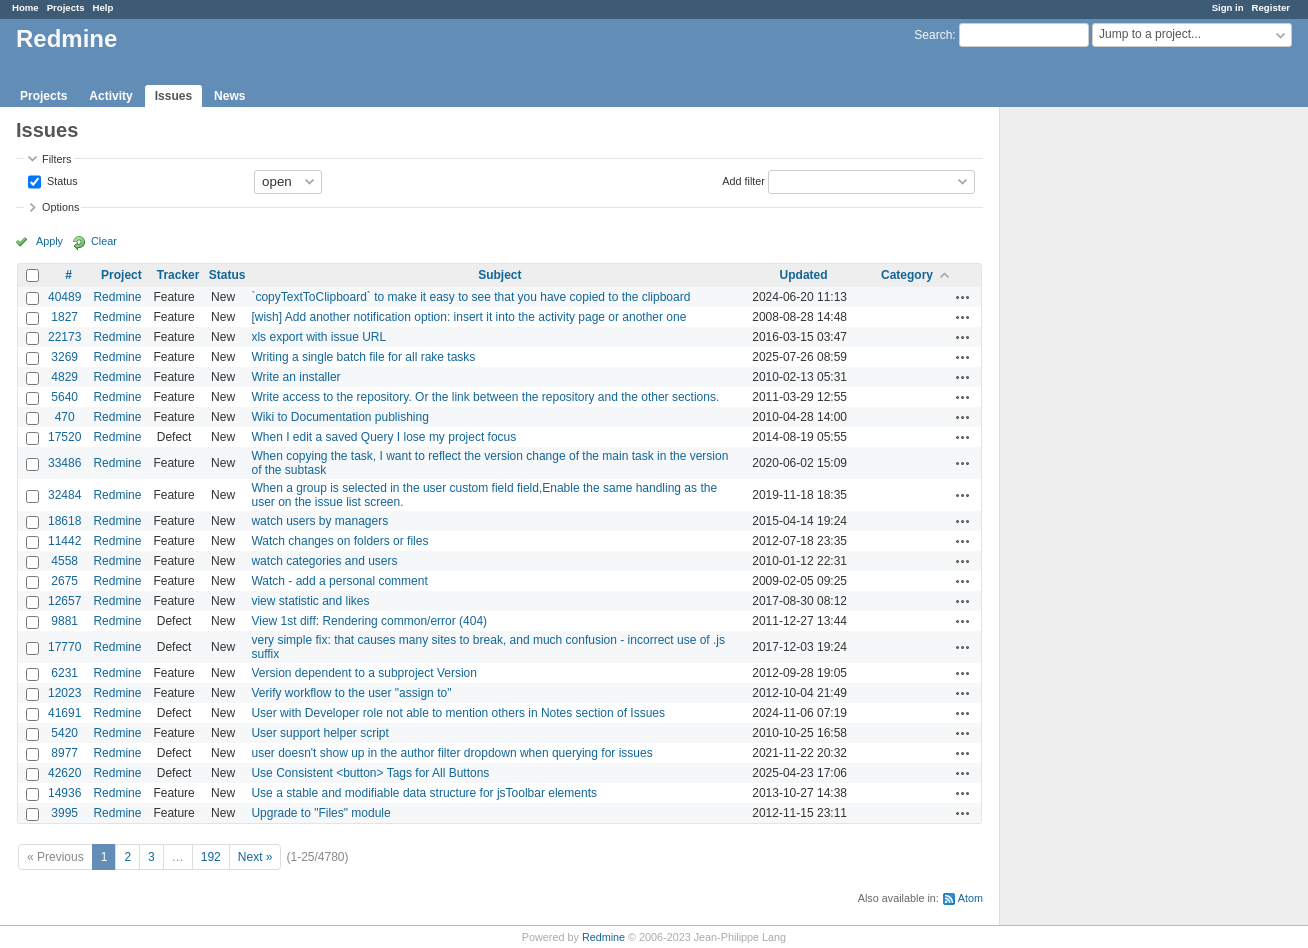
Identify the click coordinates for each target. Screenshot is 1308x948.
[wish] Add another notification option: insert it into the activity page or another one (468, 317)
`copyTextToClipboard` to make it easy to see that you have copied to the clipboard (470, 297)
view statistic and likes (310, 601)
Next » (255, 857)
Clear (104, 241)
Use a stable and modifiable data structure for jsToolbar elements (424, 793)
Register (1271, 7)
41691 (64, 713)
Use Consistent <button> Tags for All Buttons (370, 773)
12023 (64, 693)
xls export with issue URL (318, 337)
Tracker (178, 275)
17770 (64, 647)
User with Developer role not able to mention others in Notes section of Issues (458, 713)
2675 (64, 581)
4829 (64, 377)
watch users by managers (319, 521)
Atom (970, 898)
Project (121, 275)
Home (25, 7)
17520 (64, 437)
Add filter (743, 180)
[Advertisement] (1100, 421)
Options (60, 207)
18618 (64, 521)
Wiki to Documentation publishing (339, 417)
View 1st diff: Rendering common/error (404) (369, 621)
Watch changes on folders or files (339, 541)
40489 (64, 297)
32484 (64, 495)
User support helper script (319, 733)
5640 (64, 397)
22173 (64, 337)
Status (61, 180)
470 (65, 417)
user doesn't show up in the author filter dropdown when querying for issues (451, 753)
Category (907, 275)
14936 (64, 793)
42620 (64, 773)
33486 (64, 463)
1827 (64, 317)
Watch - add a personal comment (339, 581)
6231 (64, 673)
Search (933, 35)
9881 (64, 621)
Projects (66, 7)
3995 (64, 813)
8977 (64, 753)
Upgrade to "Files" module (320, 813)
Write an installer (295, 377)
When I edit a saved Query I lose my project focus (383, 437)
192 (211, 857)
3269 (64, 357)
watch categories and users (324, 561)
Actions (963, 297)
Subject (499, 275)
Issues (173, 96)
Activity (110, 96)
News (229, 96)
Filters (56, 159)
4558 (64, 561)
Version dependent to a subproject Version (364, 673)
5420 (64, 733)
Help (103, 7)
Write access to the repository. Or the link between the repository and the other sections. (485, 397)
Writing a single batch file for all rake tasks (363, 357)
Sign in (1228, 7)
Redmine (117, 297)
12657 (64, 601)
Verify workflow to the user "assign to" (351, 693)
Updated (804, 275)
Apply (49, 241)
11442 (64, 541)
